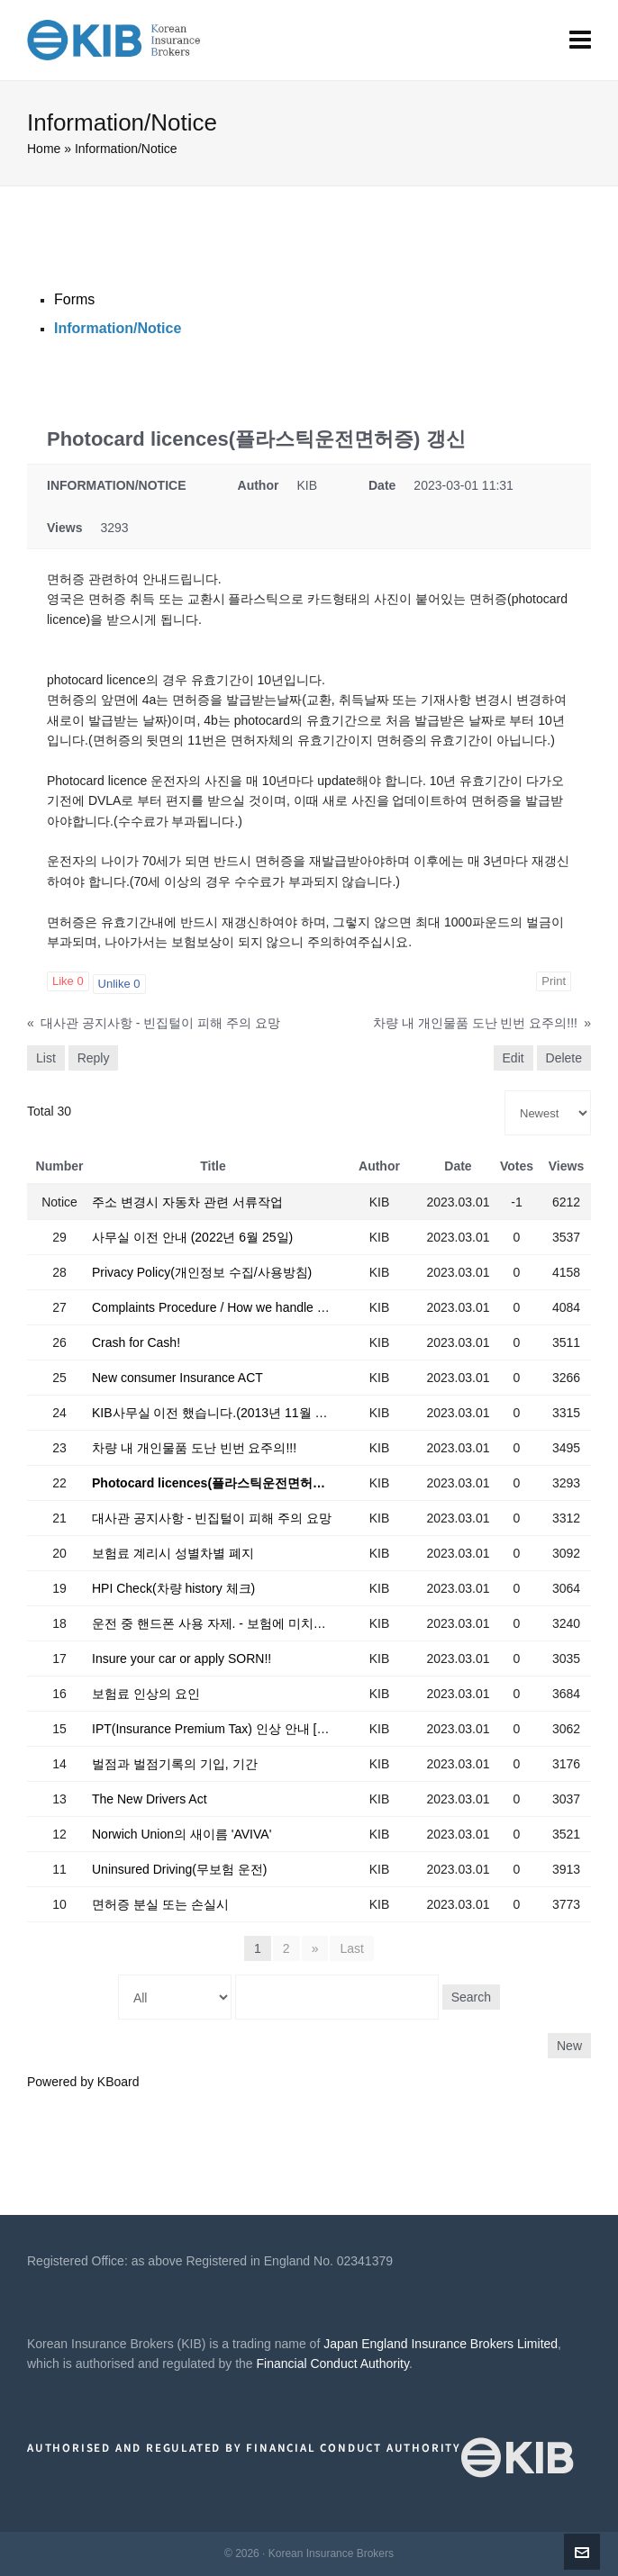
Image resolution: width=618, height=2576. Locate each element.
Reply (93, 1058)
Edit (513, 1058)
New (569, 2045)
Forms (74, 299)
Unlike (119, 983)
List (46, 1058)
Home (43, 148)
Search (471, 1997)
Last (351, 1948)
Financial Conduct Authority (333, 2363)
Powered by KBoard (83, 2081)
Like (68, 981)
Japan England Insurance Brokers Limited (440, 2343)
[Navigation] (580, 40)
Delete (564, 1058)
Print (553, 981)
